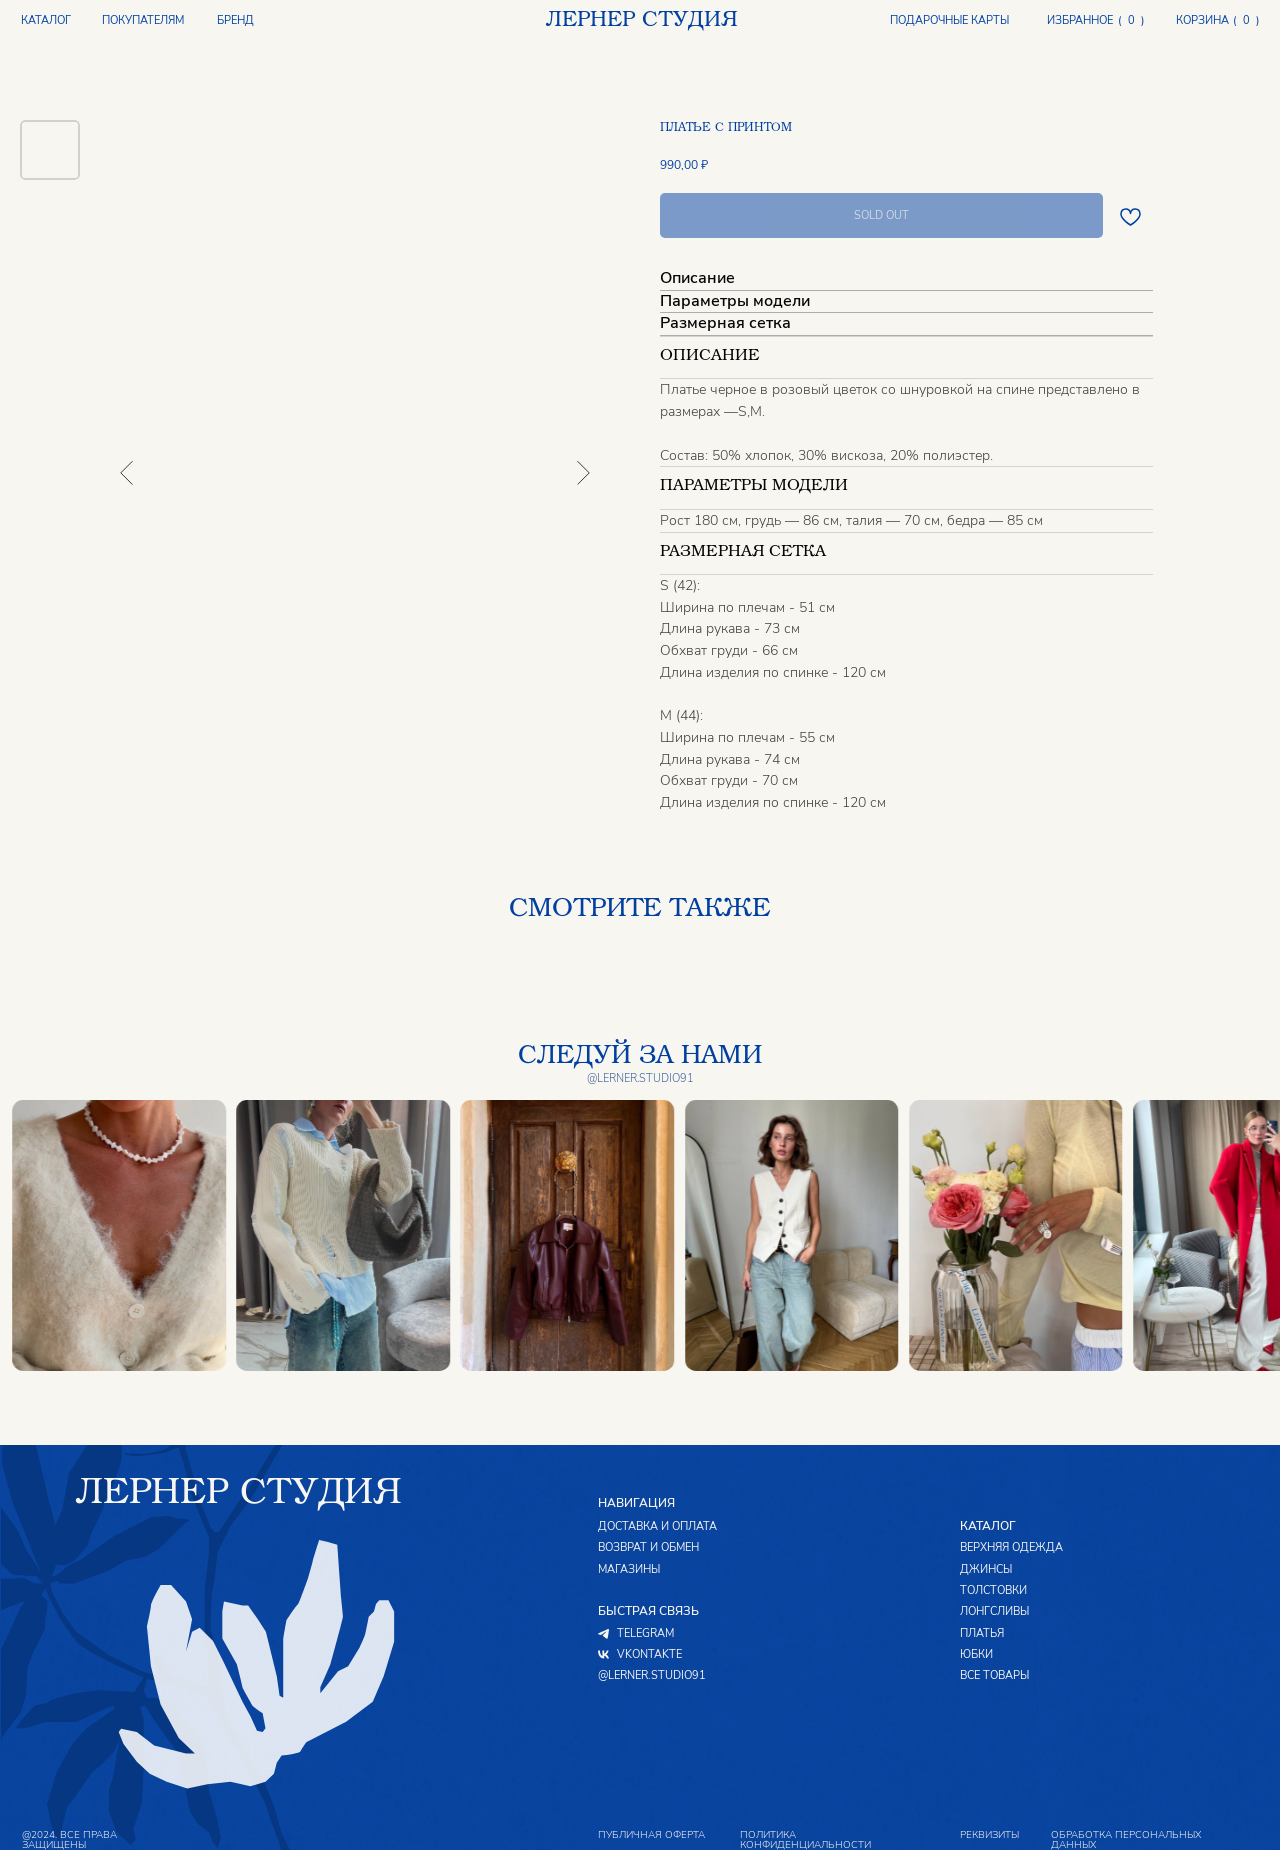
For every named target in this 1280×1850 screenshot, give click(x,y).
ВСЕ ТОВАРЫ (994, 1676)
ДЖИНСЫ (986, 1570)
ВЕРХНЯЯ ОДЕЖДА (1011, 1548)
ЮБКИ (976, 1655)
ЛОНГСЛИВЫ (994, 1612)
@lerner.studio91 (640, 1078)
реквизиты (989, 1835)
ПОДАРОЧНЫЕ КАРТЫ (949, 21)
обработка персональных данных (1126, 1839)
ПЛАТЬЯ (982, 1634)
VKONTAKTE (649, 1655)
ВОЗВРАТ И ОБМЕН (648, 1548)
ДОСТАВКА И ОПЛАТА (657, 1527)
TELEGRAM (645, 1634)
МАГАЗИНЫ (629, 1570)
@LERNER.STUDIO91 (652, 1676)
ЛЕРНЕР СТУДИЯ (641, 21)
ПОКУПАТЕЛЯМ (143, 21)
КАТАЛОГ (46, 20)
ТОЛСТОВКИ (993, 1591)
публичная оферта (651, 1835)
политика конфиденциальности (805, 1839)
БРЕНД (235, 21)
